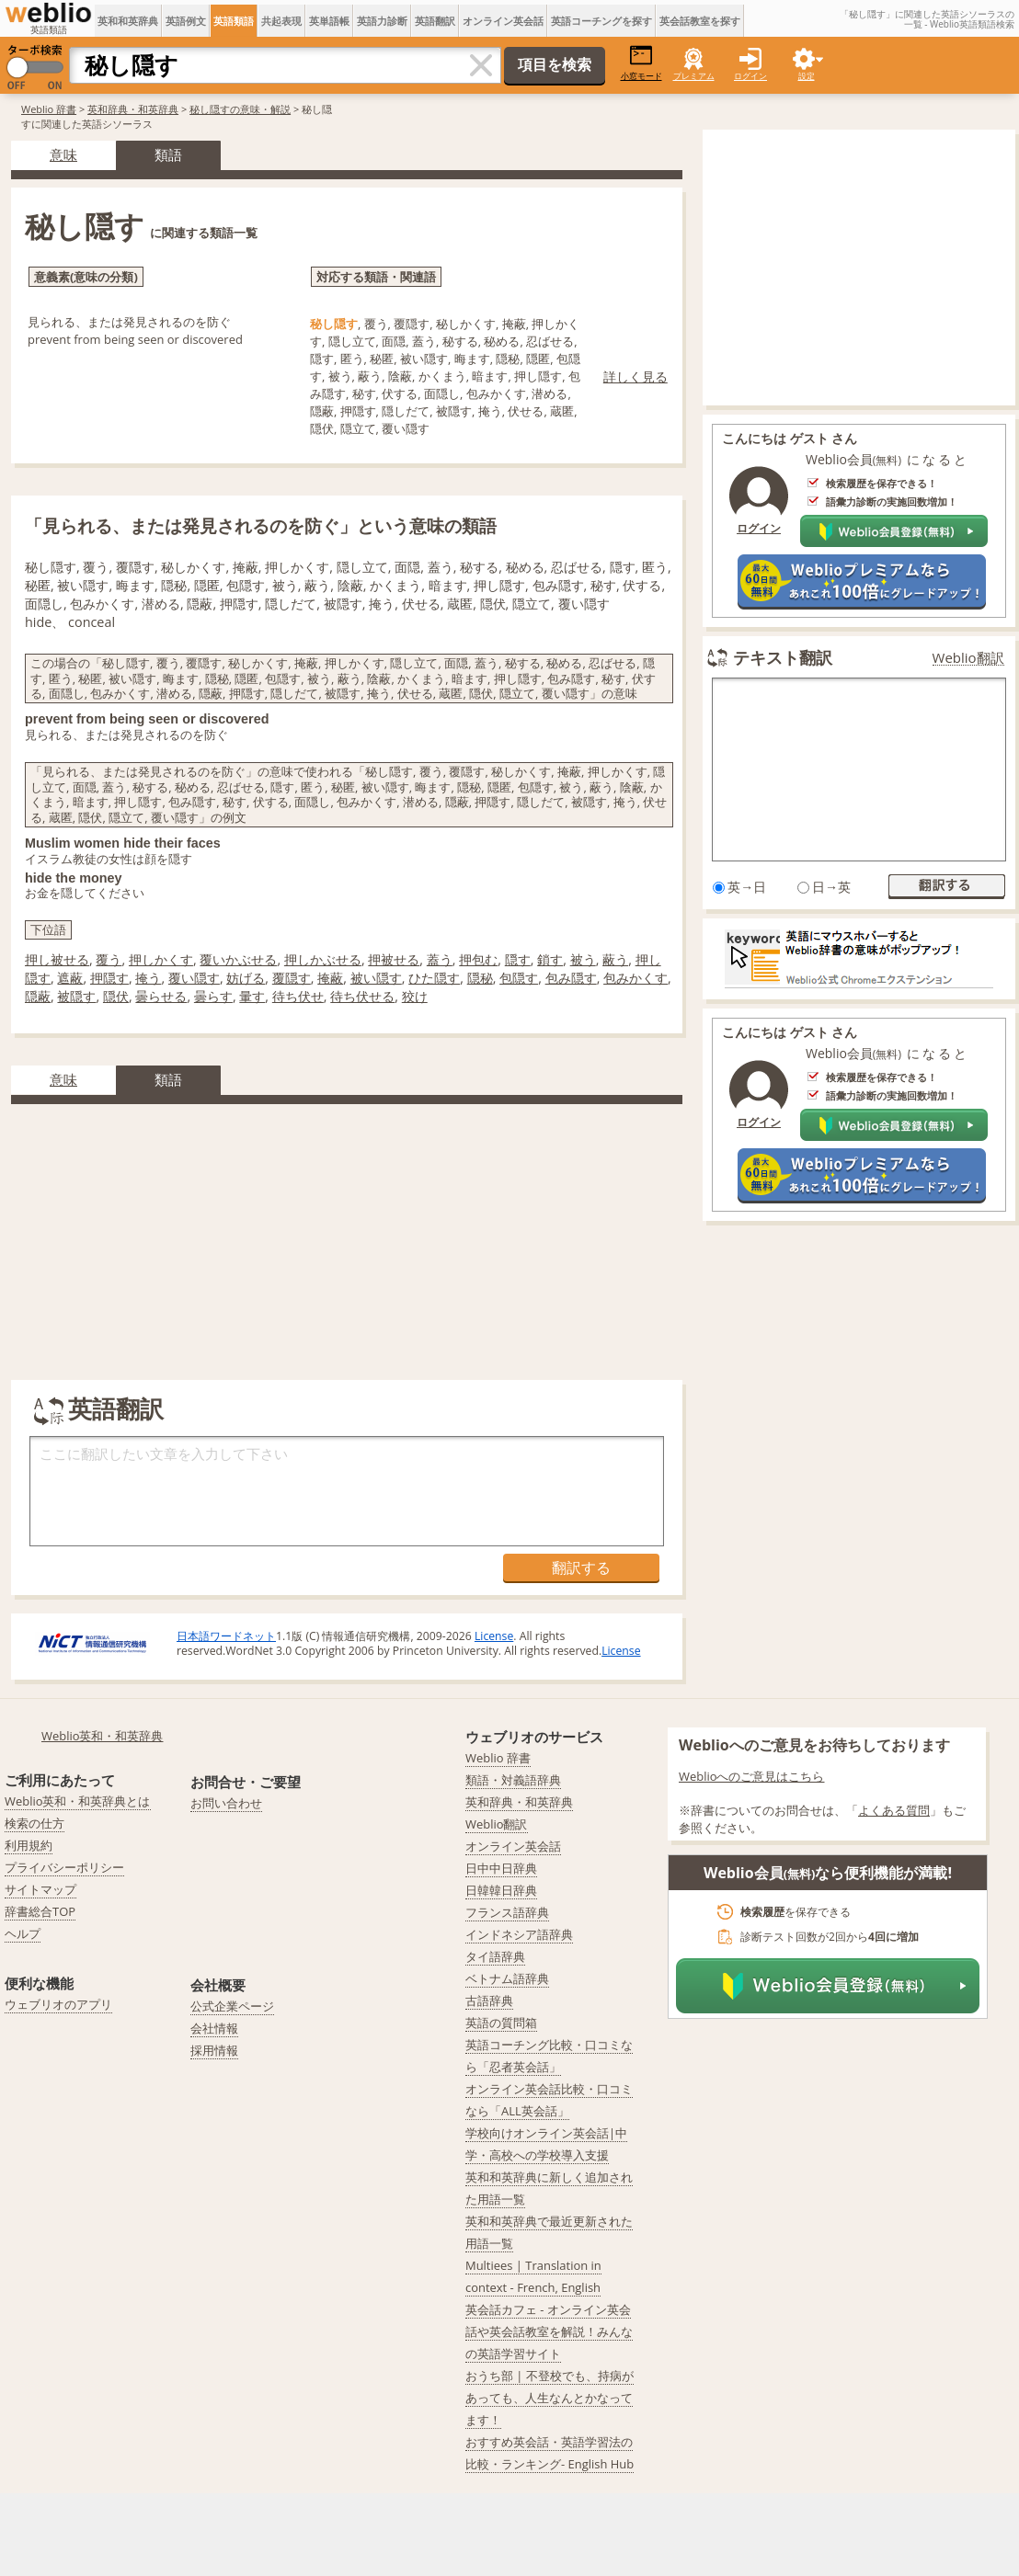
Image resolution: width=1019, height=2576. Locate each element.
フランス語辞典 (507, 1912)
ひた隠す (434, 977)
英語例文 (186, 21)
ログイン (750, 76)
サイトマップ (40, 1889)
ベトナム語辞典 (507, 1978)
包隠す (518, 977)
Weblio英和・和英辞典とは (78, 1801)
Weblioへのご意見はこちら (752, 1776)
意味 (63, 154)
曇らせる (161, 996)
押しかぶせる (322, 959)
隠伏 (116, 996)
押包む (478, 959)
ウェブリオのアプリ (58, 2004)
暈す (252, 996)
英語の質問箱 (501, 2022)
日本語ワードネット (226, 1636)
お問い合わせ (226, 1803)
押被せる (393, 959)
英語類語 (233, 21)
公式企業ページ (232, 2006)
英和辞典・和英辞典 (132, 109)
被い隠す (376, 977)
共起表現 (281, 21)
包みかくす (635, 977)
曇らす (213, 996)
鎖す (550, 959)
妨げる (245, 977)
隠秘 (480, 977)
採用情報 (214, 2050)
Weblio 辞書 (48, 109)
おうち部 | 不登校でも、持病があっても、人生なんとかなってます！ (549, 2397)
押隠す (109, 977)
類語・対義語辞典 (513, 1780)
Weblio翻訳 (968, 658)
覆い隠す (194, 977)
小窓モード (641, 63)
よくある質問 (894, 1810)
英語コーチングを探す (601, 21)
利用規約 (28, 1845)
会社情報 (214, 2028)
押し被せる (57, 959)
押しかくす (161, 959)
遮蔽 (70, 977)
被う (583, 959)
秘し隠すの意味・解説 (240, 109)
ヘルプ (22, 1933)
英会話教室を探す (699, 21)
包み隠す (571, 977)
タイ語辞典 (495, 1956)
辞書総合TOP (40, 1911)
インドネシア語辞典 (519, 1934)
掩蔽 (330, 977)
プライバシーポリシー (64, 1867)
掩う (148, 977)
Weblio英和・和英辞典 (102, 1735)
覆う (108, 959)
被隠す (76, 996)
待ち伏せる (362, 996)
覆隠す (291, 977)
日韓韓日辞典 (501, 1890)
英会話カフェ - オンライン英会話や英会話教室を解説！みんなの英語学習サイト (549, 2331)
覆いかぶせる (238, 959)
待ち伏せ (298, 996)
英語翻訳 (435, 21)
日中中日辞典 (501, 1868)
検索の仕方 (34, 1823)
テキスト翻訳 (782, 657)
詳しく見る (635, 376)
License (494, 1636)
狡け (415, 996)
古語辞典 (489, 2000)
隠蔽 (38, 996)
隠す (518, 959)
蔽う (615, 959)
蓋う (439, 959)
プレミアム (694, 76)
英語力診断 (382, 21)
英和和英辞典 (127, 21)
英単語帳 (329, 21)
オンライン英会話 (503, 21)
